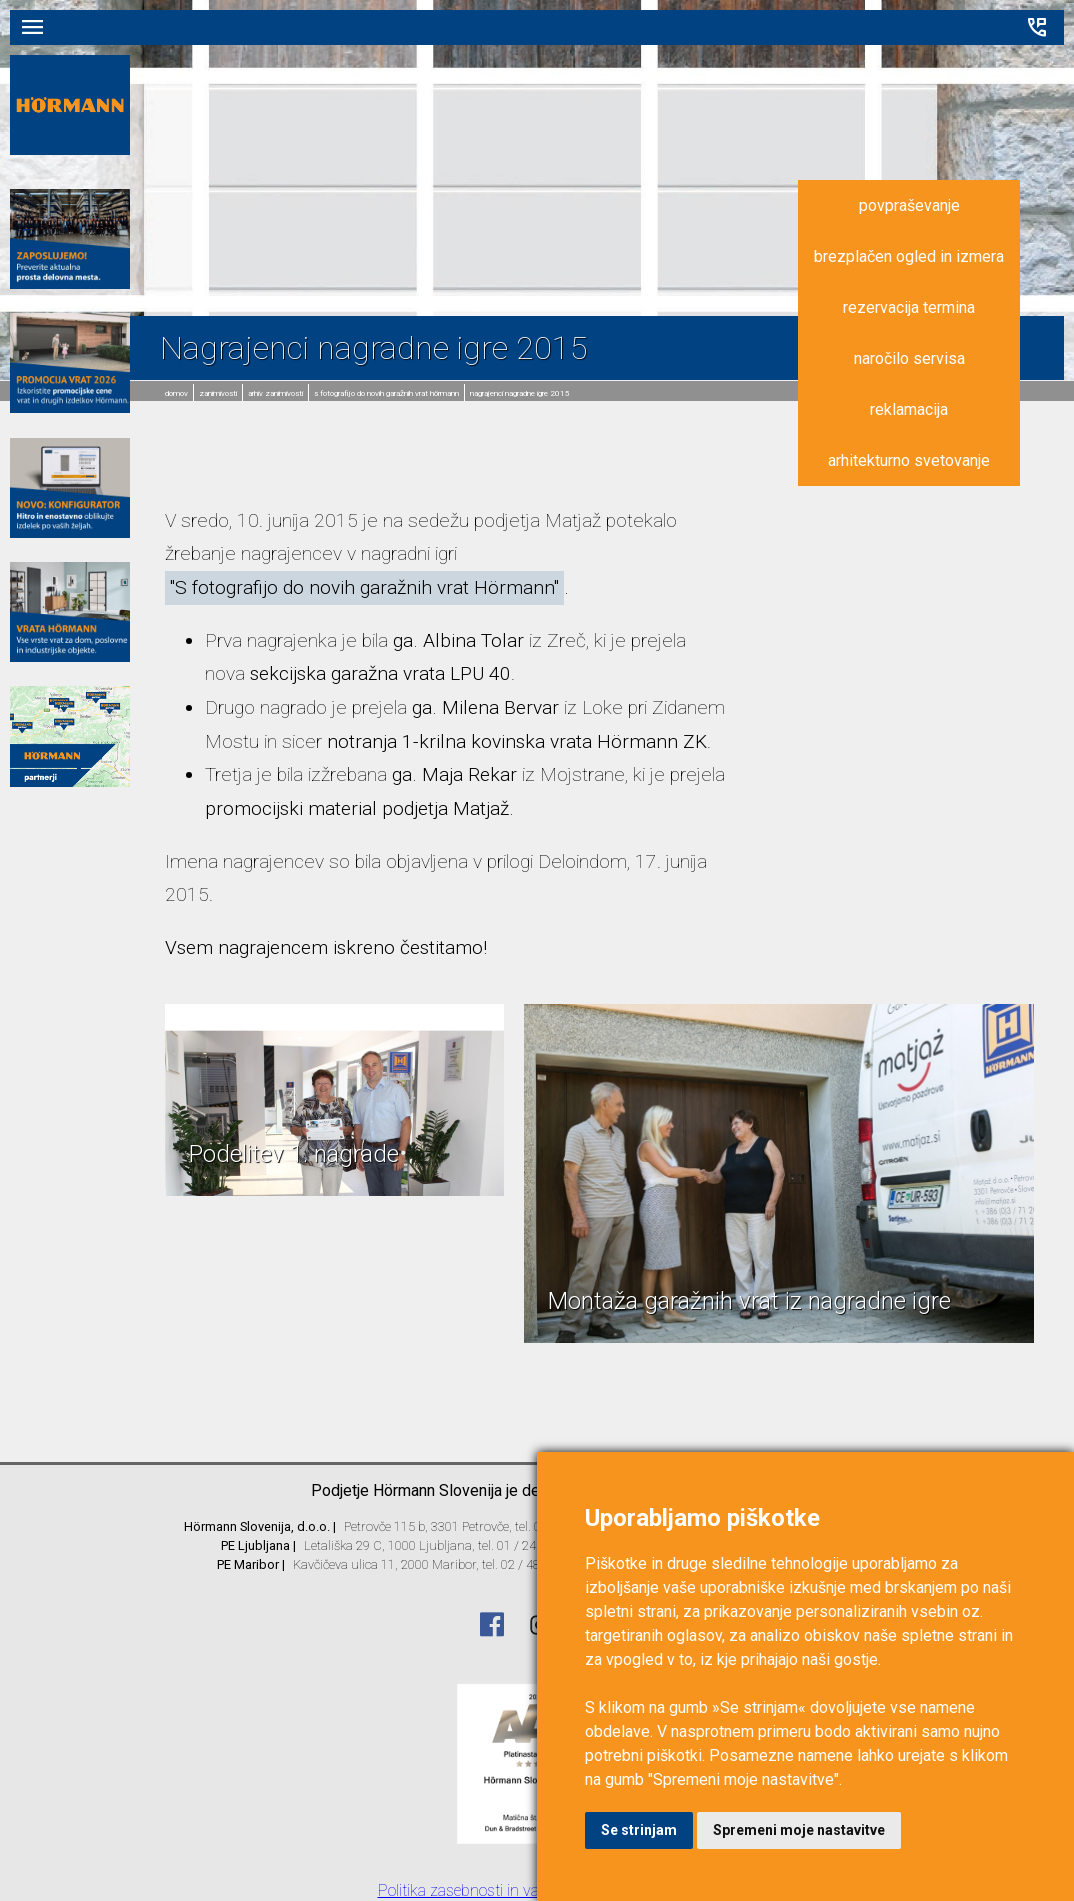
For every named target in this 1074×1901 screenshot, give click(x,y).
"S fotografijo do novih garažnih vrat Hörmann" (364, 587)
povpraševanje (909, 205)
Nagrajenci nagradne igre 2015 (520, 393)
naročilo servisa (909, 358)
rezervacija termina (909, 307)
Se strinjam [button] (639, 1830)
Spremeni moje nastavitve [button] (799, 1830)
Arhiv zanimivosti (275, 393)
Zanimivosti (218, 393)
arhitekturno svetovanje (909, 460)
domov (176, 393)
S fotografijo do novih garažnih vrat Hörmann (386, 393)
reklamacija (909, 409)
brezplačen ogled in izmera (909, 256)
